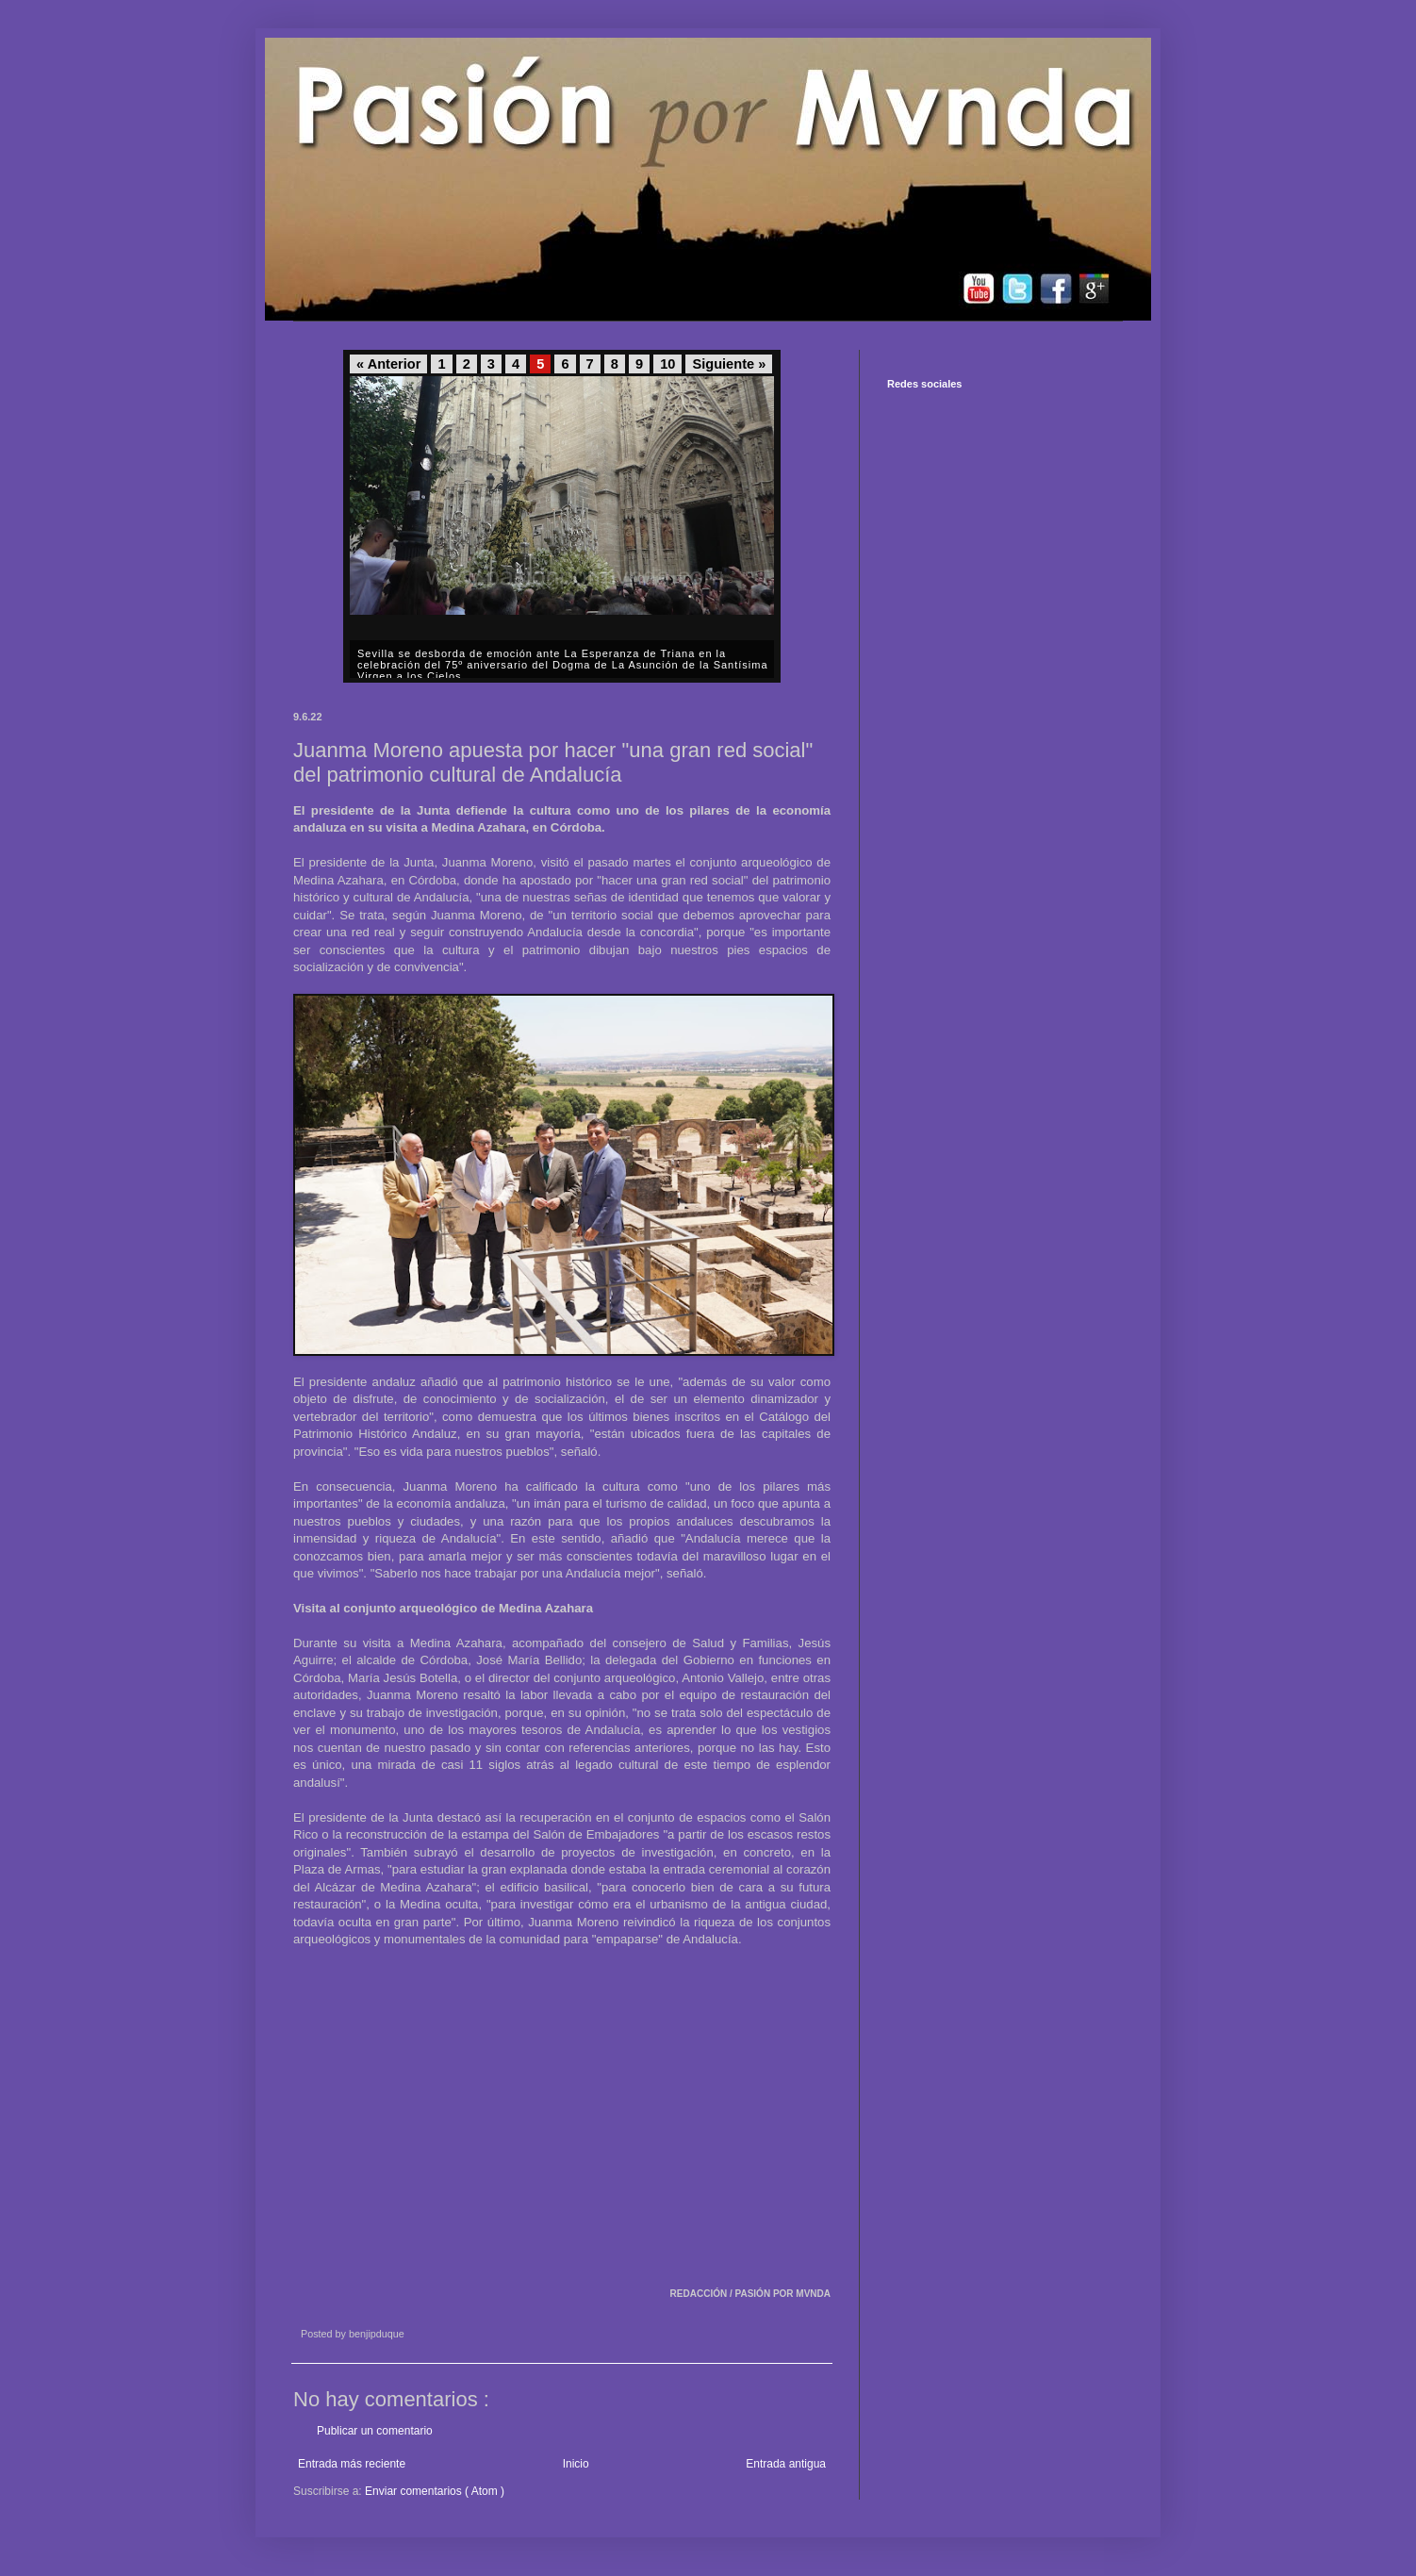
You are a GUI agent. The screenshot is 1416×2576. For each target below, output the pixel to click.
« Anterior (388, 364)
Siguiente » (729, 364)
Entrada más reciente (351, 2463)
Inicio (576, 2463)
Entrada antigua (786, 2463)
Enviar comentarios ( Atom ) (434, 2491)
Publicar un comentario (375, 2430)
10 (667, 364)
